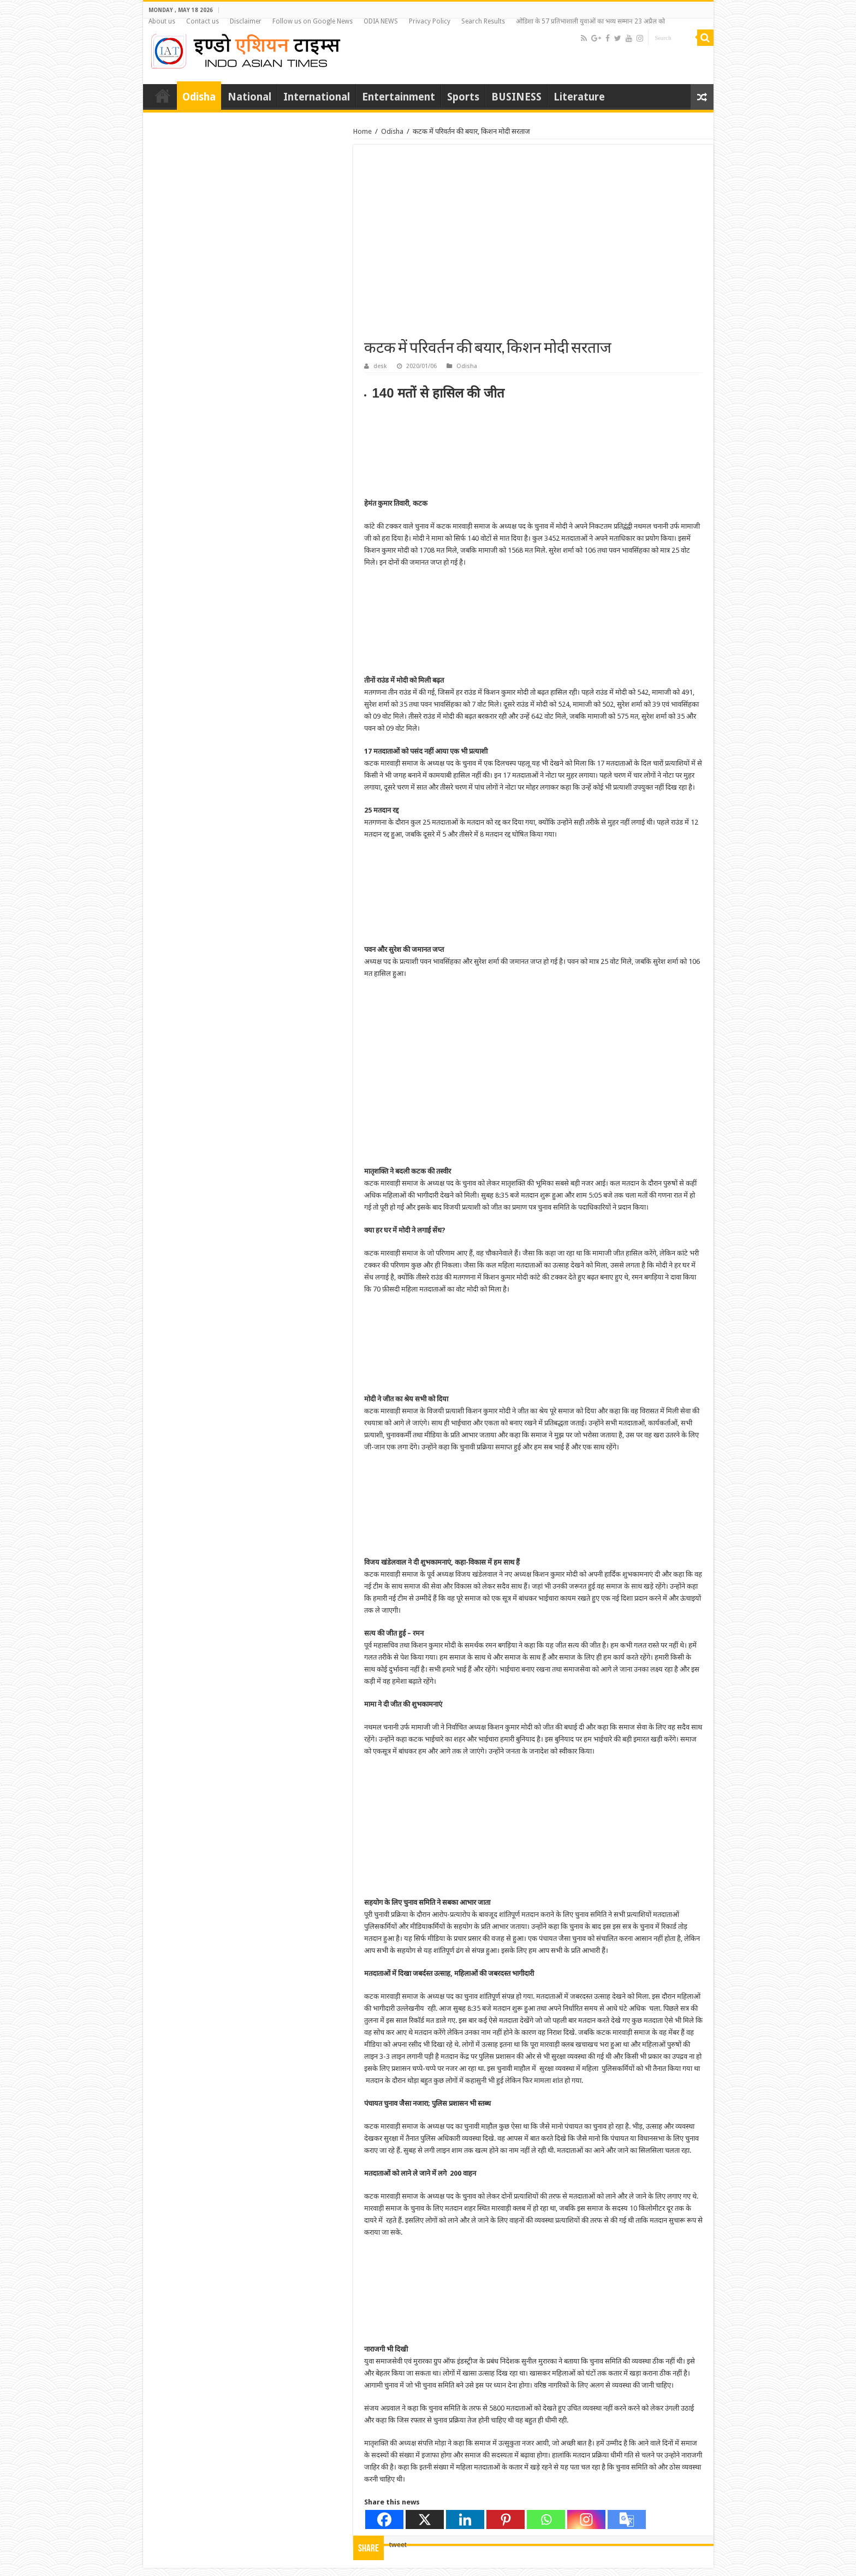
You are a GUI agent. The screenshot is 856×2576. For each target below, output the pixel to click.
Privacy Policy (429, 21)
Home (162, 95)
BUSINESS (516, 97)
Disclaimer (245, 21)
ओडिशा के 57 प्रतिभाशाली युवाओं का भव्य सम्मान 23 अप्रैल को (590, 21)
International (316, 97)
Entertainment (398, 97)
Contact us (202, 21)
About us (161, 21)
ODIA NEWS (381, 21)
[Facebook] (384, 2519)
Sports (463, 97)
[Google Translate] (627, 2519)
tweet (398, 2545)
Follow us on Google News (312, 21)
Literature (579, 97)
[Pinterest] (505, 2519)
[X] (425, 2519)
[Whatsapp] (546, 2519)
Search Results (483, 21)
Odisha (199, 97)
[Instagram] (586, 2519)
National (249, 97)
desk (380, 366)
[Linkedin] (465, 2519)
